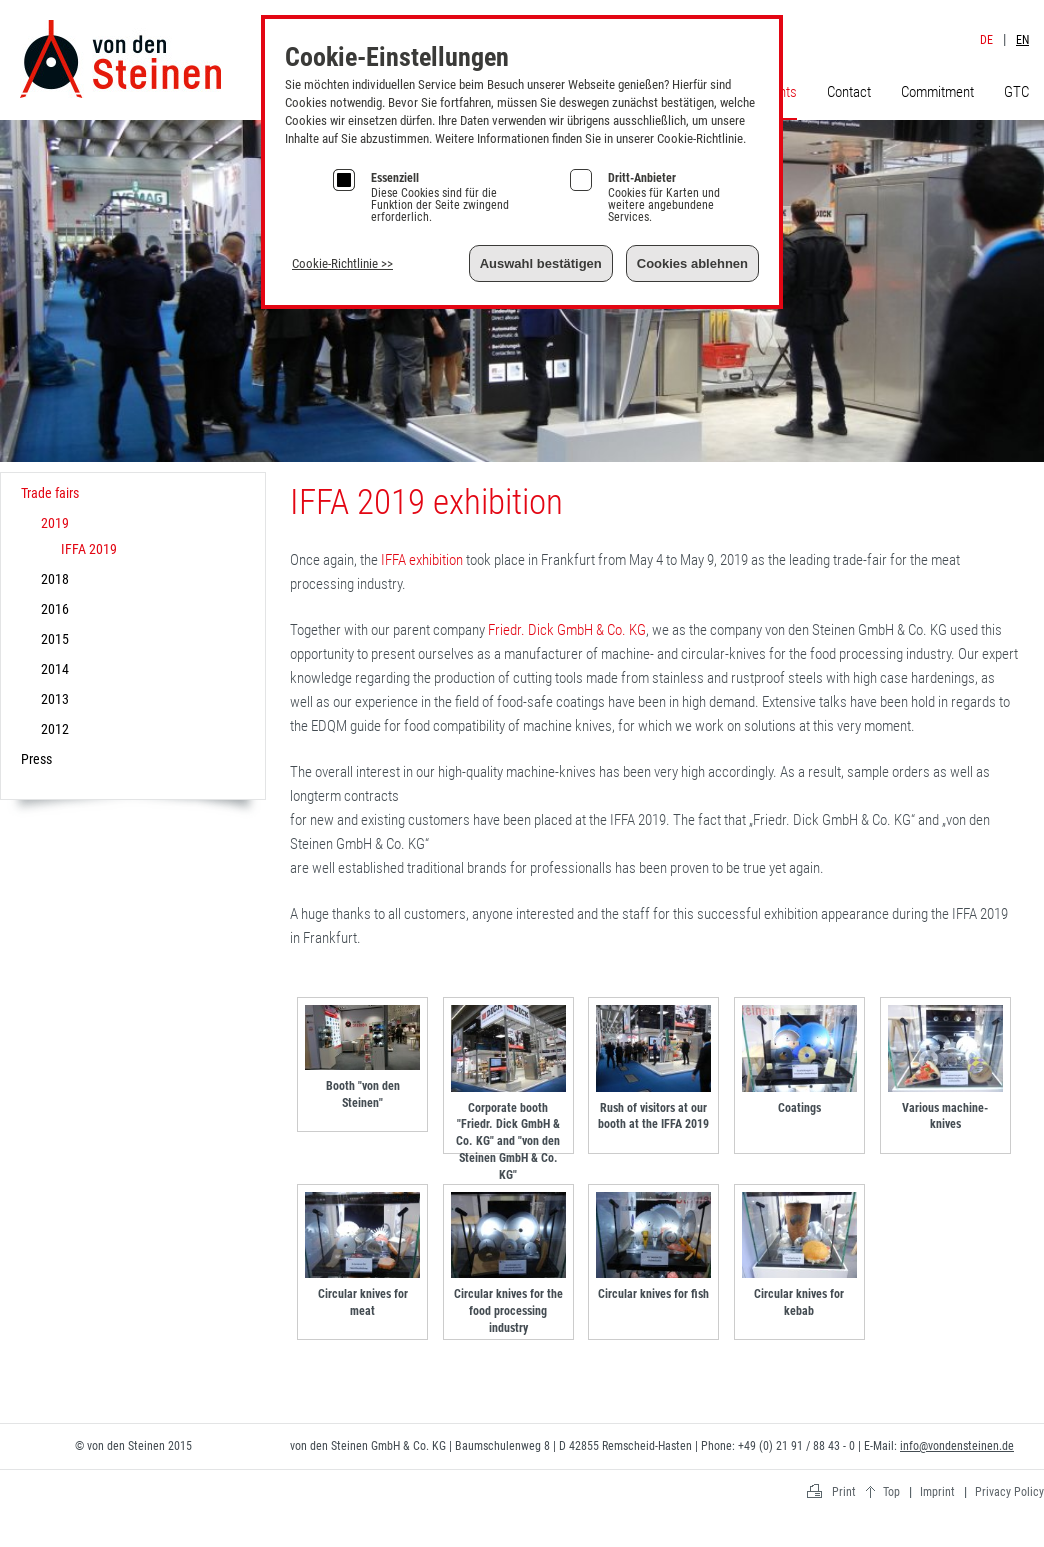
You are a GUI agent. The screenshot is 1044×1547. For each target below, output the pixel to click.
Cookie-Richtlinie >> (342, 263)
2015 (55, 639)
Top (891, 1492)
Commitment (937, 92)
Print (844, 1492)
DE (986, 40)
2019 (55, 523)
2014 (55, 669)
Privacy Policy (1009, 1492)
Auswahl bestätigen (541, 263)
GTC (1016, 92)
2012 (55, 729)
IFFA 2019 (89, 549)
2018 (55, 579)
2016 (55, 609)
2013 (55, 699)
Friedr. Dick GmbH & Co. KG (567, 630)
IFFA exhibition (422, 560)
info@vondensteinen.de (957, 1446)
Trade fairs (50, 493)
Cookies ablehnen (692, 263)
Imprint (991, 18)
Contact (849, 92)
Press (36, 759)
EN (1022, 40)
